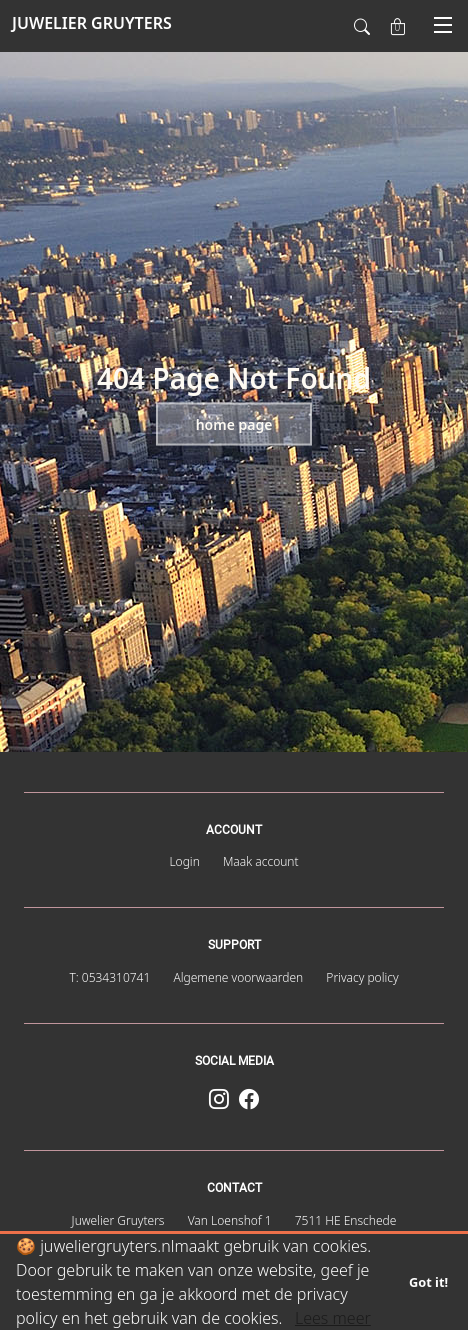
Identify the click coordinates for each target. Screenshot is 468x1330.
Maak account (261, 861)
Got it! (428, 1282)
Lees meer (333, 1318)
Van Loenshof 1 (230, 1220)
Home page (234, 424)
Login (184, 861)
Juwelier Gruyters (118, 1220)
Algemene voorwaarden (238, 977)
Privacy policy (362, 977)
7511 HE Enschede (346, 1220)
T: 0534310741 (109, 977)
